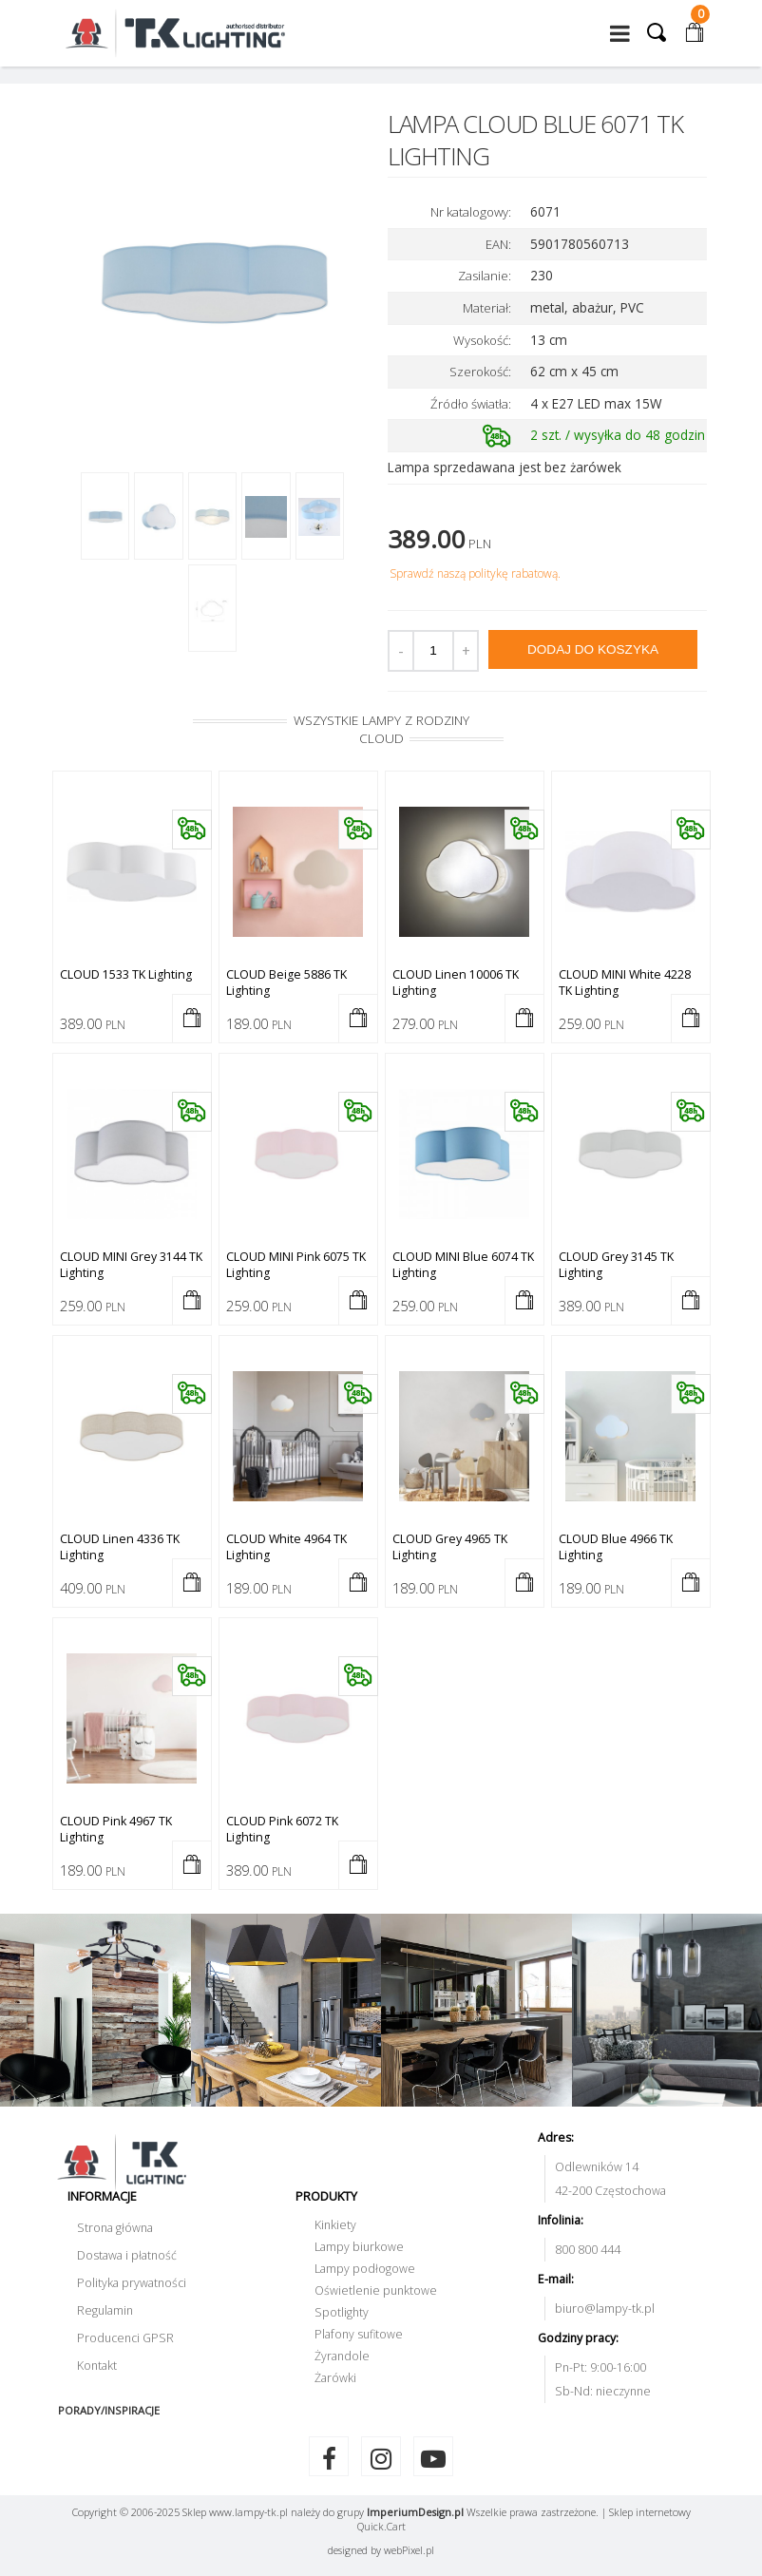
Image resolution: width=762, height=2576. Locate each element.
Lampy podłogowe (364, 2269)
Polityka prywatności (131, 2283)
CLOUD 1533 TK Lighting (126, 974)
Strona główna (115, 2228)
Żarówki (335, 2378)
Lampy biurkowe (359, 2247)
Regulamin (105, 2310)
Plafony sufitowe (358, 2334)
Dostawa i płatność (127, 2255)
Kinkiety (335, 2225)
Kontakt (97, 2365)
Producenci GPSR (125, 2338)
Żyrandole (342, 2356)
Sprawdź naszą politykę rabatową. (475, 573)
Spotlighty (341, 2312)
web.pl (409, 2550)
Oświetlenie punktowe (375, 2290)
